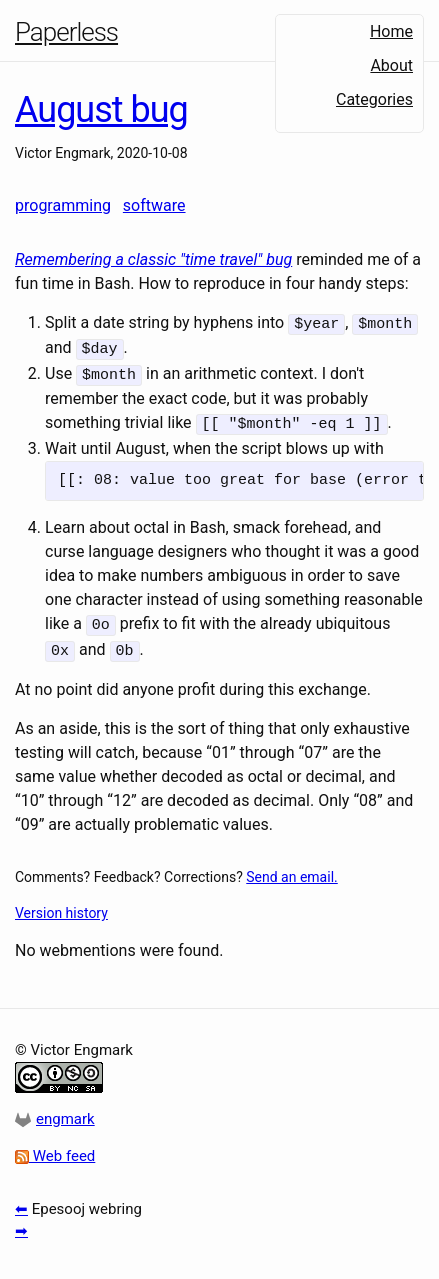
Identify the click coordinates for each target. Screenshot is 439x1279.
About (391, 65)
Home (391, 31)
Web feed (55, 1148)
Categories (374, 99)
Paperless (66, 32)
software (154, 205)
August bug (101, 110)
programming (63, 205)
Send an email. (291, 868)
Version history (61, 904)
